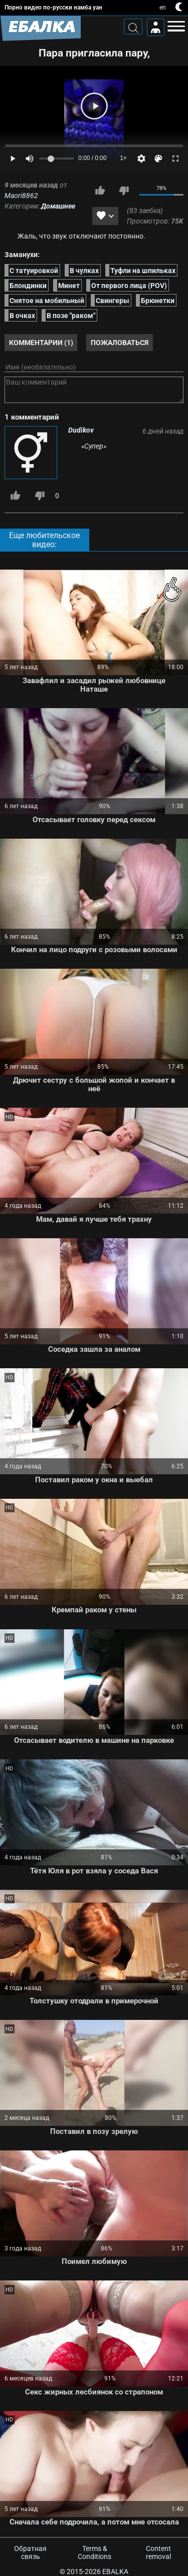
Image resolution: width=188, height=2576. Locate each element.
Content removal (158, 2552)
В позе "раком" (71, 316)
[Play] (94, 106)
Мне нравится (100, 190)
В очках (22, 316)
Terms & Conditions (94, 2552)
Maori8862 (21, 196)
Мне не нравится (124, 190)
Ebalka (115, 2571)
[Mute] (29, 158)
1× (123, 158)
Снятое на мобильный (47, 301)
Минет (69, 286)
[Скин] (158, 158)
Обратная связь (30, 2552)
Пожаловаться (119, 343)
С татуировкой (34, 271)
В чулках (84, 271)
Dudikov (81, 430)
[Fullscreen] (175, 158)
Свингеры (112, 301)
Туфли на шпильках (142, 271)
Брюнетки (157, 301)
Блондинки (28, 286)
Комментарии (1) (41, 343)
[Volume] (56, 159)
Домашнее (58, 206)
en (162, 7)
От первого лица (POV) (129, 286)
